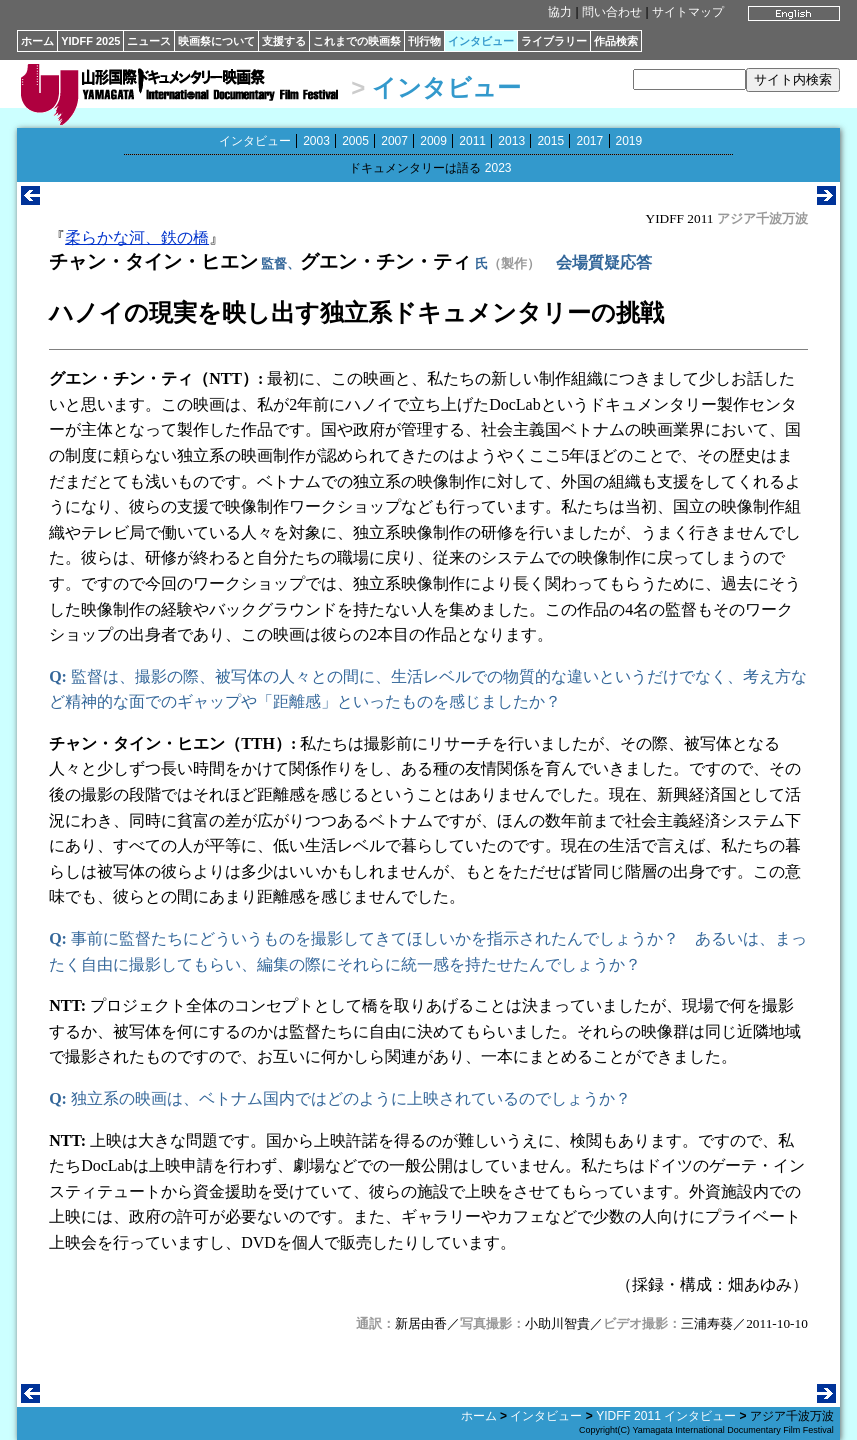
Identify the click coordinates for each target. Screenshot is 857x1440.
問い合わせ (612, 12)
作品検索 (616, 41)
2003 (316, 141)
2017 (589, 141)
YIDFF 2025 (90, 41)
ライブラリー (554, 41)
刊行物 (424, 41)
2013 (511, 141)
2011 (472, 141)
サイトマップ (688, 12)
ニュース (149, 41)
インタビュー (481, 41)
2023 (498, 168)
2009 (433, 141)
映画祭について (216, 41)
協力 (560, 12)
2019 (629, 141)
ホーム (37, 41)
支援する (284, 41)
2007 (394, 141)
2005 (355, 141)
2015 (550, 141)
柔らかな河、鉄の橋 (137, 237)
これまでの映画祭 (357, 41)
